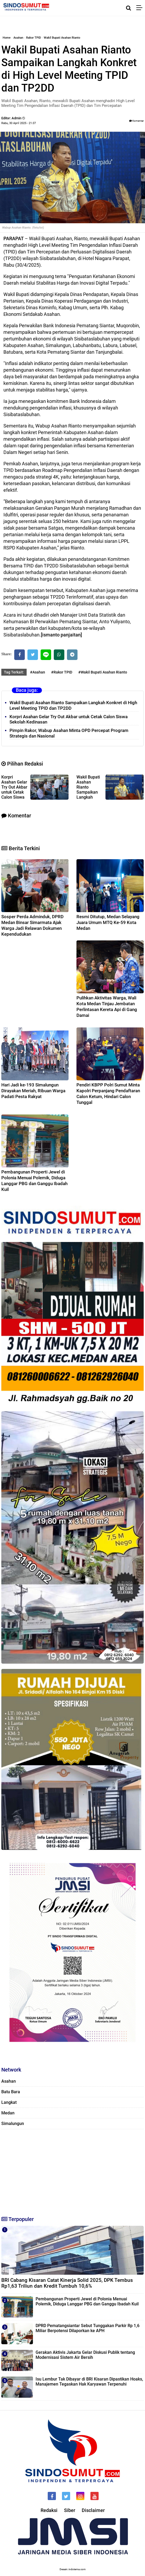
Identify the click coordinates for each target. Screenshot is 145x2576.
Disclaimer (93, 2510)
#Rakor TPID (61, 672)
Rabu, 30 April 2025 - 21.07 (18, 123)
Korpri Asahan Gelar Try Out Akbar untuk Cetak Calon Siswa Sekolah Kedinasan (68, 719)
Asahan (18, 37)
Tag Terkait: (14, 672)
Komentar (136, 120)
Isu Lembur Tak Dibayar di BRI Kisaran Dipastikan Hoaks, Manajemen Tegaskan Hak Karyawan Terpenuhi (89, 2382)
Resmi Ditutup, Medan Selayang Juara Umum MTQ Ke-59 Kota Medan (107, 922)
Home (7, 37)
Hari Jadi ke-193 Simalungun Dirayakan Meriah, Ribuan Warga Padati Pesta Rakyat (33, 1090)
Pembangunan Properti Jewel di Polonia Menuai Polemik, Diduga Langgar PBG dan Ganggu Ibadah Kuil (87, 2301)
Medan (7, 2112)
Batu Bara (10, 2091)
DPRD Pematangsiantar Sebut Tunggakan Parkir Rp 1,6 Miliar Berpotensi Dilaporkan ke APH (87, 2328)
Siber (69, 2510)
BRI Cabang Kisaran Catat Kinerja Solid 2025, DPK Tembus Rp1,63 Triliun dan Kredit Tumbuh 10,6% (67, 2283)
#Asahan (37, 672)
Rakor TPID (33, 37)
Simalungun (12, 2123)
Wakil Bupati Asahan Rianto (62, 37)
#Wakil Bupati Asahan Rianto (102, 672)
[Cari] (128, 8)
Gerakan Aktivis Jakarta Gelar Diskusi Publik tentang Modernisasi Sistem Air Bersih (85, 2355)
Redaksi (49, 2510)
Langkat (9, 2102)
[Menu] (140, 8)
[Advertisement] (72, 2170)
